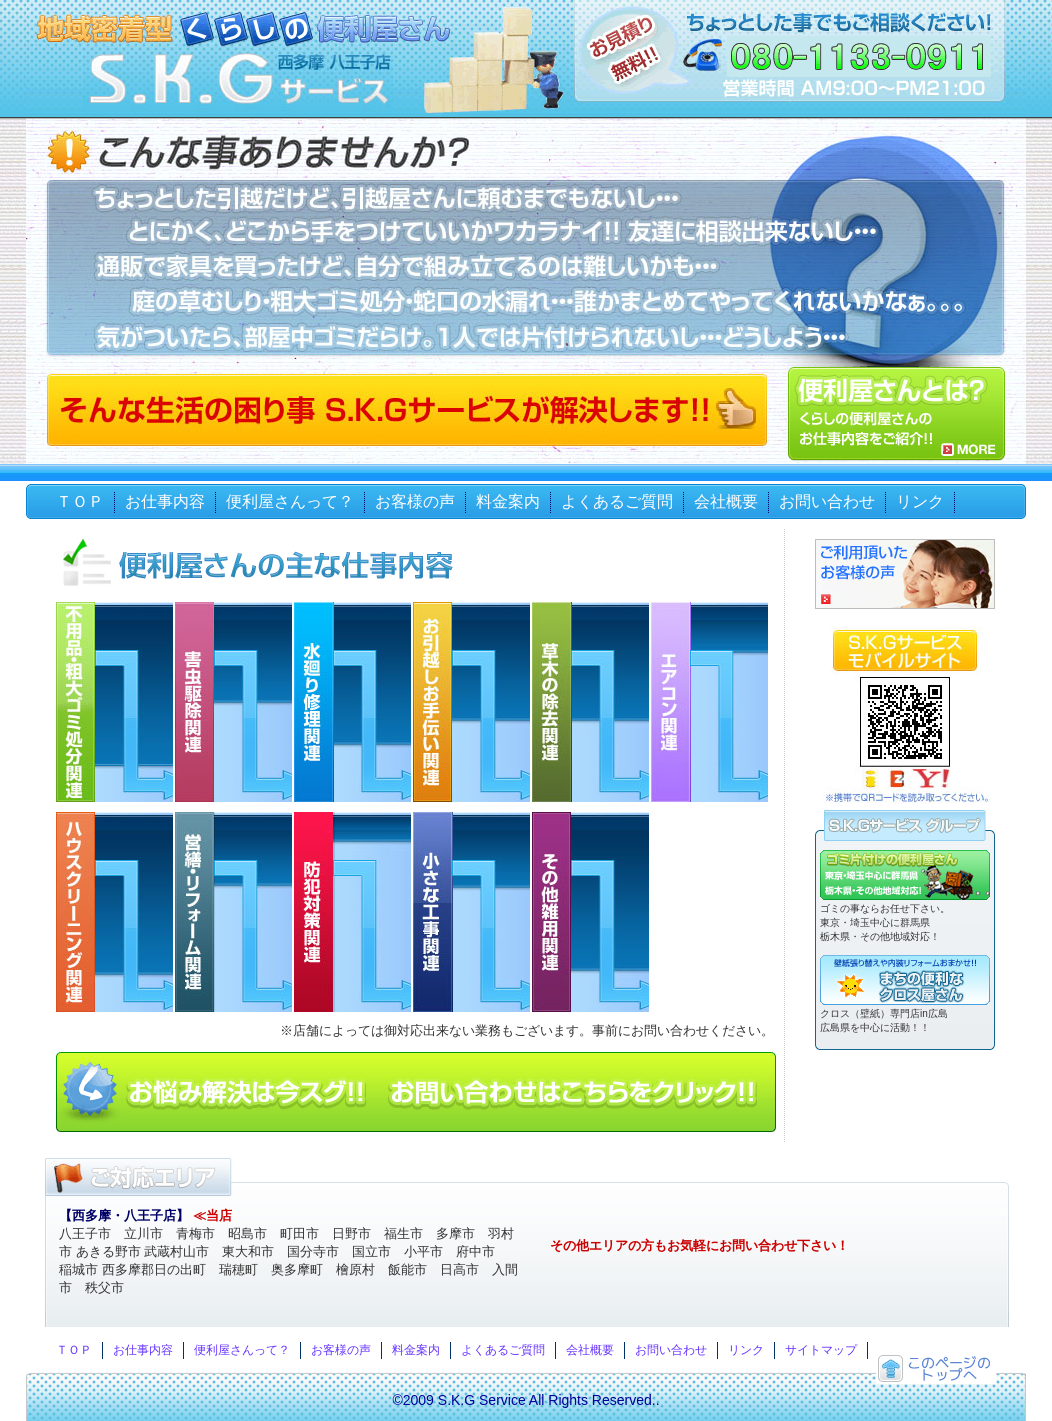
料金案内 (508, 501)
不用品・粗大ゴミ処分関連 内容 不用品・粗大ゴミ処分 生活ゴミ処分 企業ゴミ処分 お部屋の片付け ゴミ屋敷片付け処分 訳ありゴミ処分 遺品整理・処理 (115, 702)
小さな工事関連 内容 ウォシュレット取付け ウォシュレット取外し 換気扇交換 (472, 912)
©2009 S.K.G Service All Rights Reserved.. (525, 1400)
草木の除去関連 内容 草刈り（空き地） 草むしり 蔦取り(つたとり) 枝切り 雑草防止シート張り (591, 702)
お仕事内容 (165, 501)
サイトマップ (821, 1350)
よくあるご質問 (617, 501)
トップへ (936, 1369)
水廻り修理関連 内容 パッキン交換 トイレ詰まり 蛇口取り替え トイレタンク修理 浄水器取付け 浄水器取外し (353, 702)
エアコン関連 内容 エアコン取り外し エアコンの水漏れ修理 (710, 702)
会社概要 (726, 501)
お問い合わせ (827, 501)
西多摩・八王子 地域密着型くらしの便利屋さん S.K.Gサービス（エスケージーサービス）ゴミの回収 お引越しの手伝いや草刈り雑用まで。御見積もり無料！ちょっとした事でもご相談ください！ (238, 78)
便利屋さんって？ (290, 501)
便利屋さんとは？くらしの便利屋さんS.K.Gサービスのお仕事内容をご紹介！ (896, 413)
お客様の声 (415, 501)
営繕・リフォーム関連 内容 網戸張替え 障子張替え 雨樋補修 (234, 912)
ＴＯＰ (80, 501)
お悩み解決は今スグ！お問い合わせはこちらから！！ (416, 1092)
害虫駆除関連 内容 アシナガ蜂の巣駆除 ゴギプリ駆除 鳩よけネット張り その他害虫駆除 (234, 702)
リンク (920, 501)
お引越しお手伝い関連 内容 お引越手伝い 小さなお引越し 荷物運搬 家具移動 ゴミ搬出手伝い (472, 702)
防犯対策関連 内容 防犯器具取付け (353, 912)
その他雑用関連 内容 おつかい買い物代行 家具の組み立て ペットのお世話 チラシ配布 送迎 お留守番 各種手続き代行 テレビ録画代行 (591, 912)
